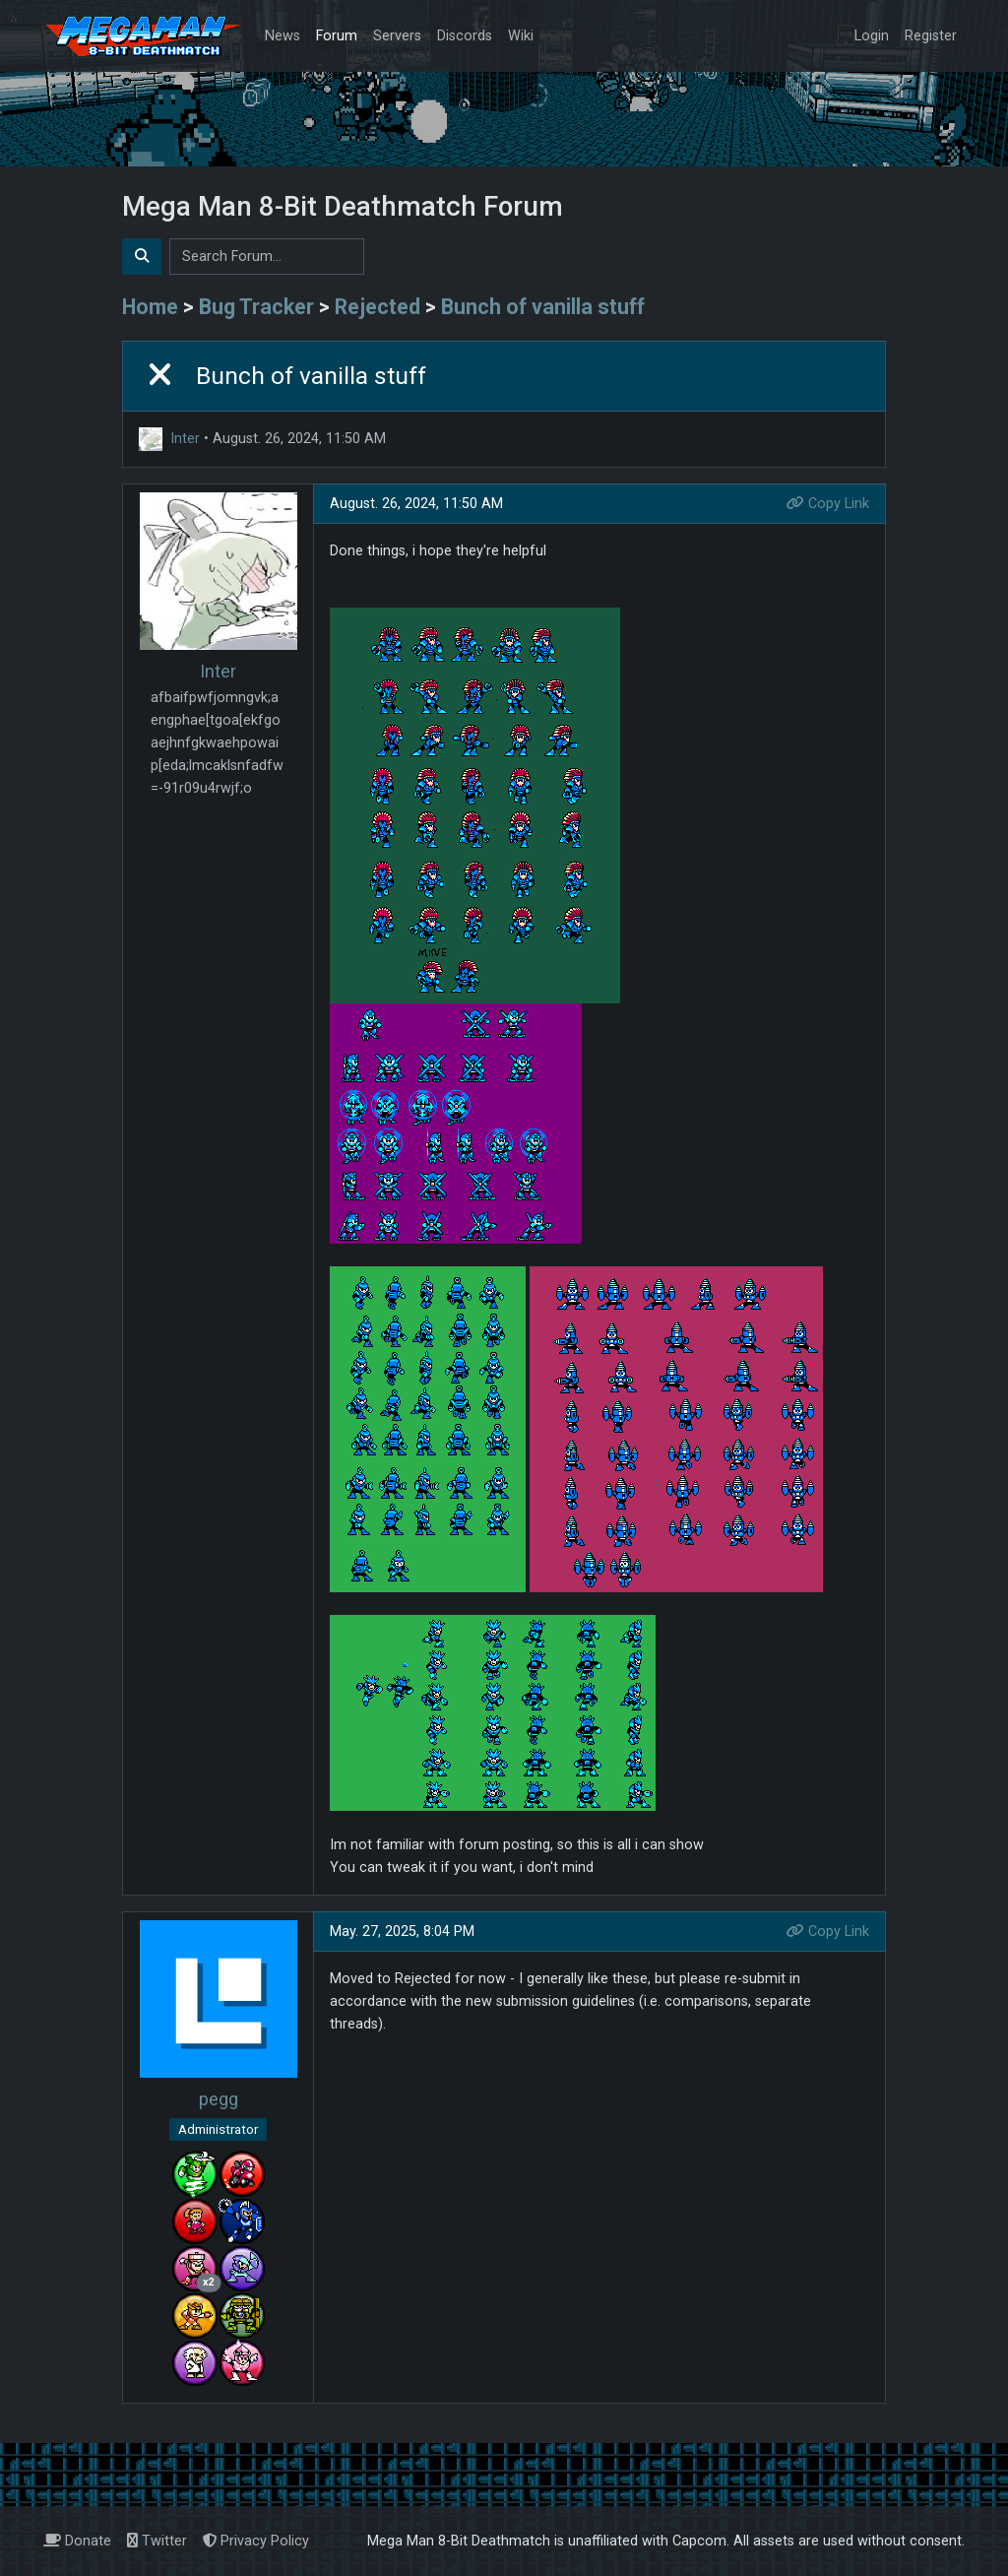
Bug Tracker (256, 306)
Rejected (377, 306)
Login (871, 36)
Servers (397, 36)
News (282, 36)
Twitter (157, 2541)
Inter (185, 438)
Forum (336, 36)
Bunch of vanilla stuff (543, 306)
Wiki (521, 36)
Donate (77, 2541)
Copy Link (828, 503)
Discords (464, 36)
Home (150, 306)
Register (931, 36)
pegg (218, 2099)
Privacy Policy (256, 2541)
